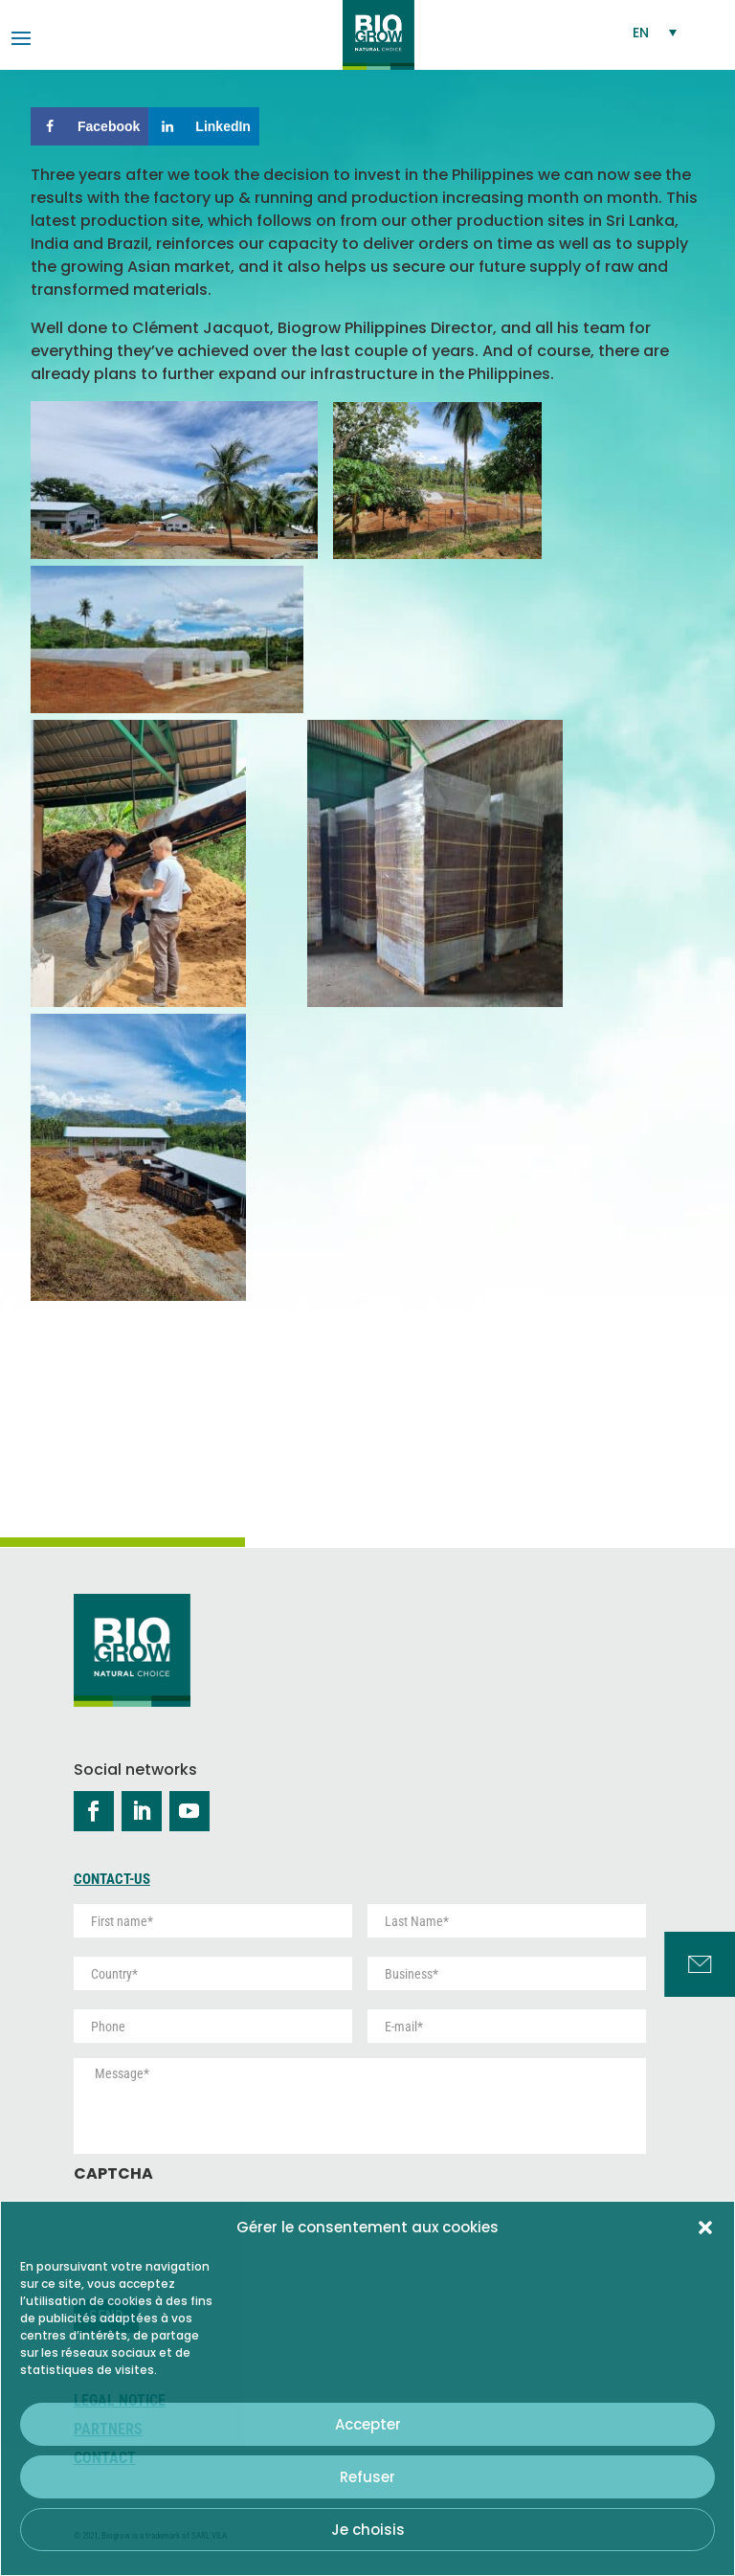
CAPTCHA (113, 2174)
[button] (705, 2227)
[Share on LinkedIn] (203, 126)
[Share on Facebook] (89, 126)
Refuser (367, 2477)
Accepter (368, 2424)
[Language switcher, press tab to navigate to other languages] (655, 32)
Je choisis (368, 2530)
